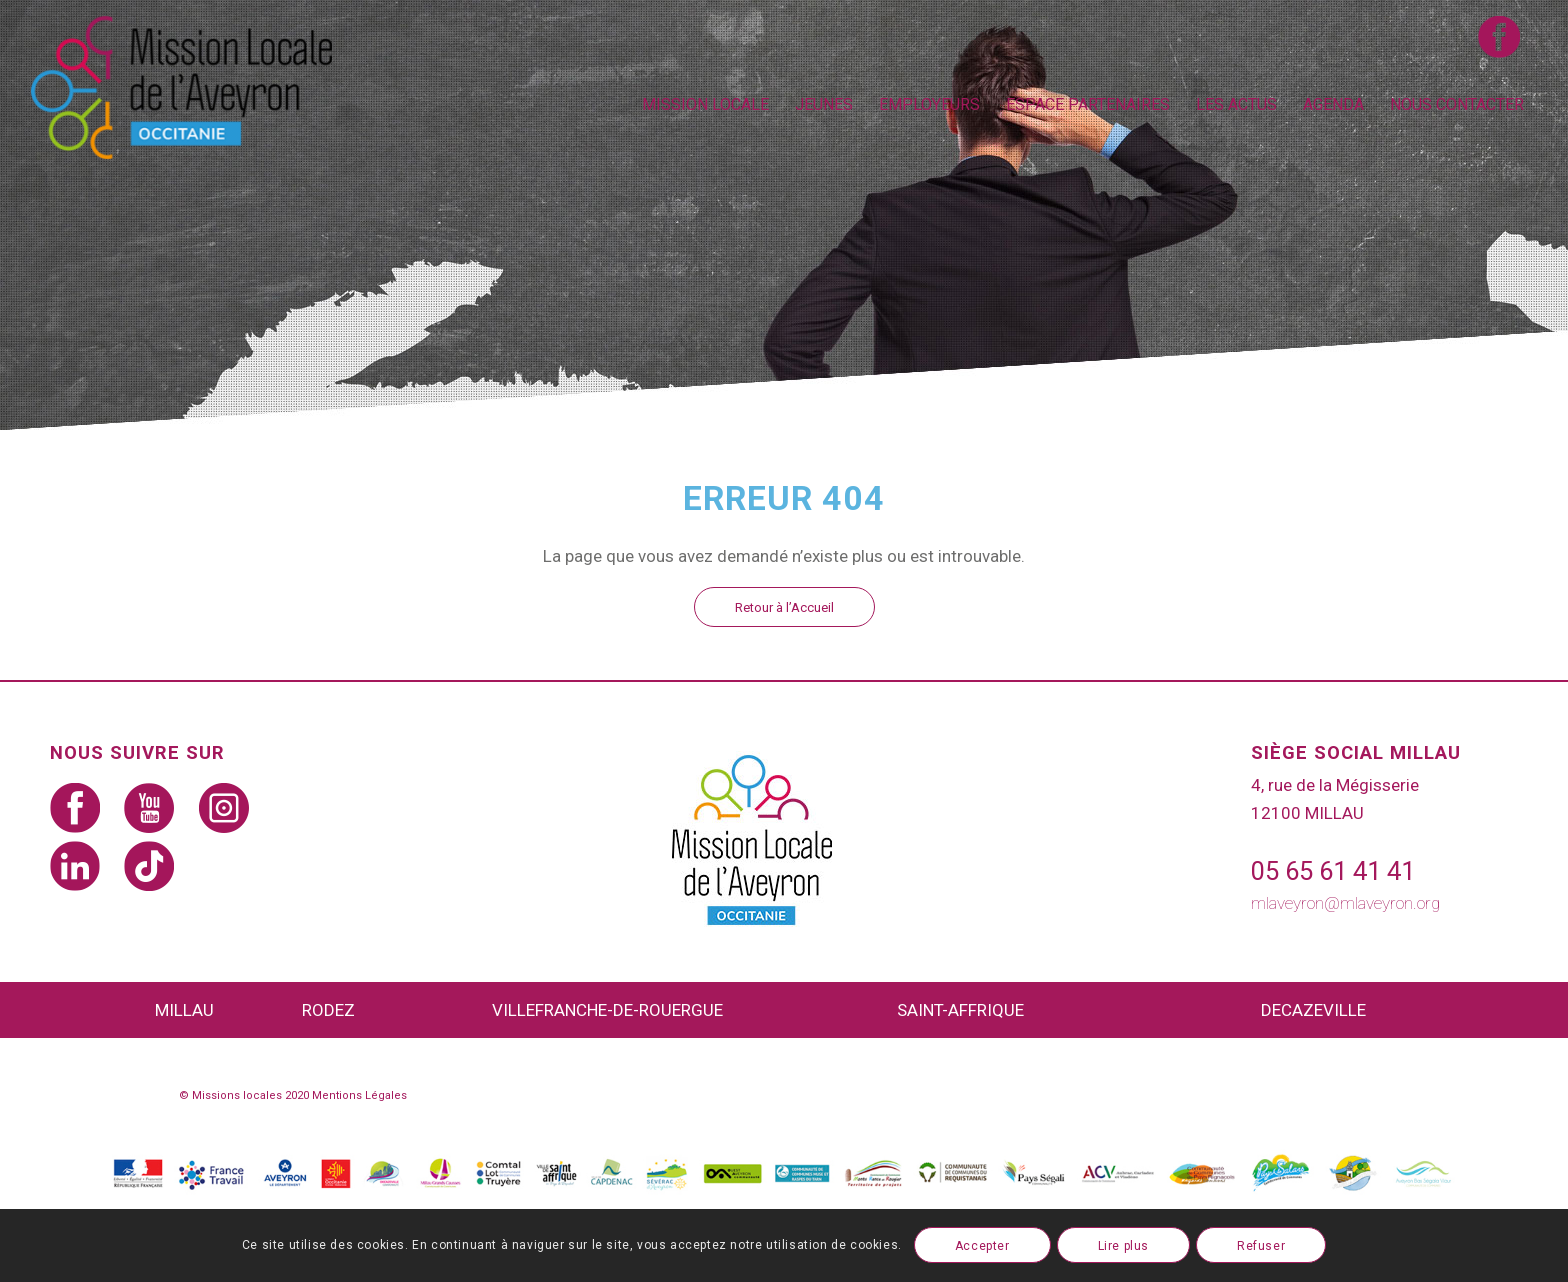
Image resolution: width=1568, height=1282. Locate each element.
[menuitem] (705, 105)
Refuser (1261, 1246)
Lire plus (1123, 1246)
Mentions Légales (359, 1095)
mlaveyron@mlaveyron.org (1345, 903)
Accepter (982, 1246)
